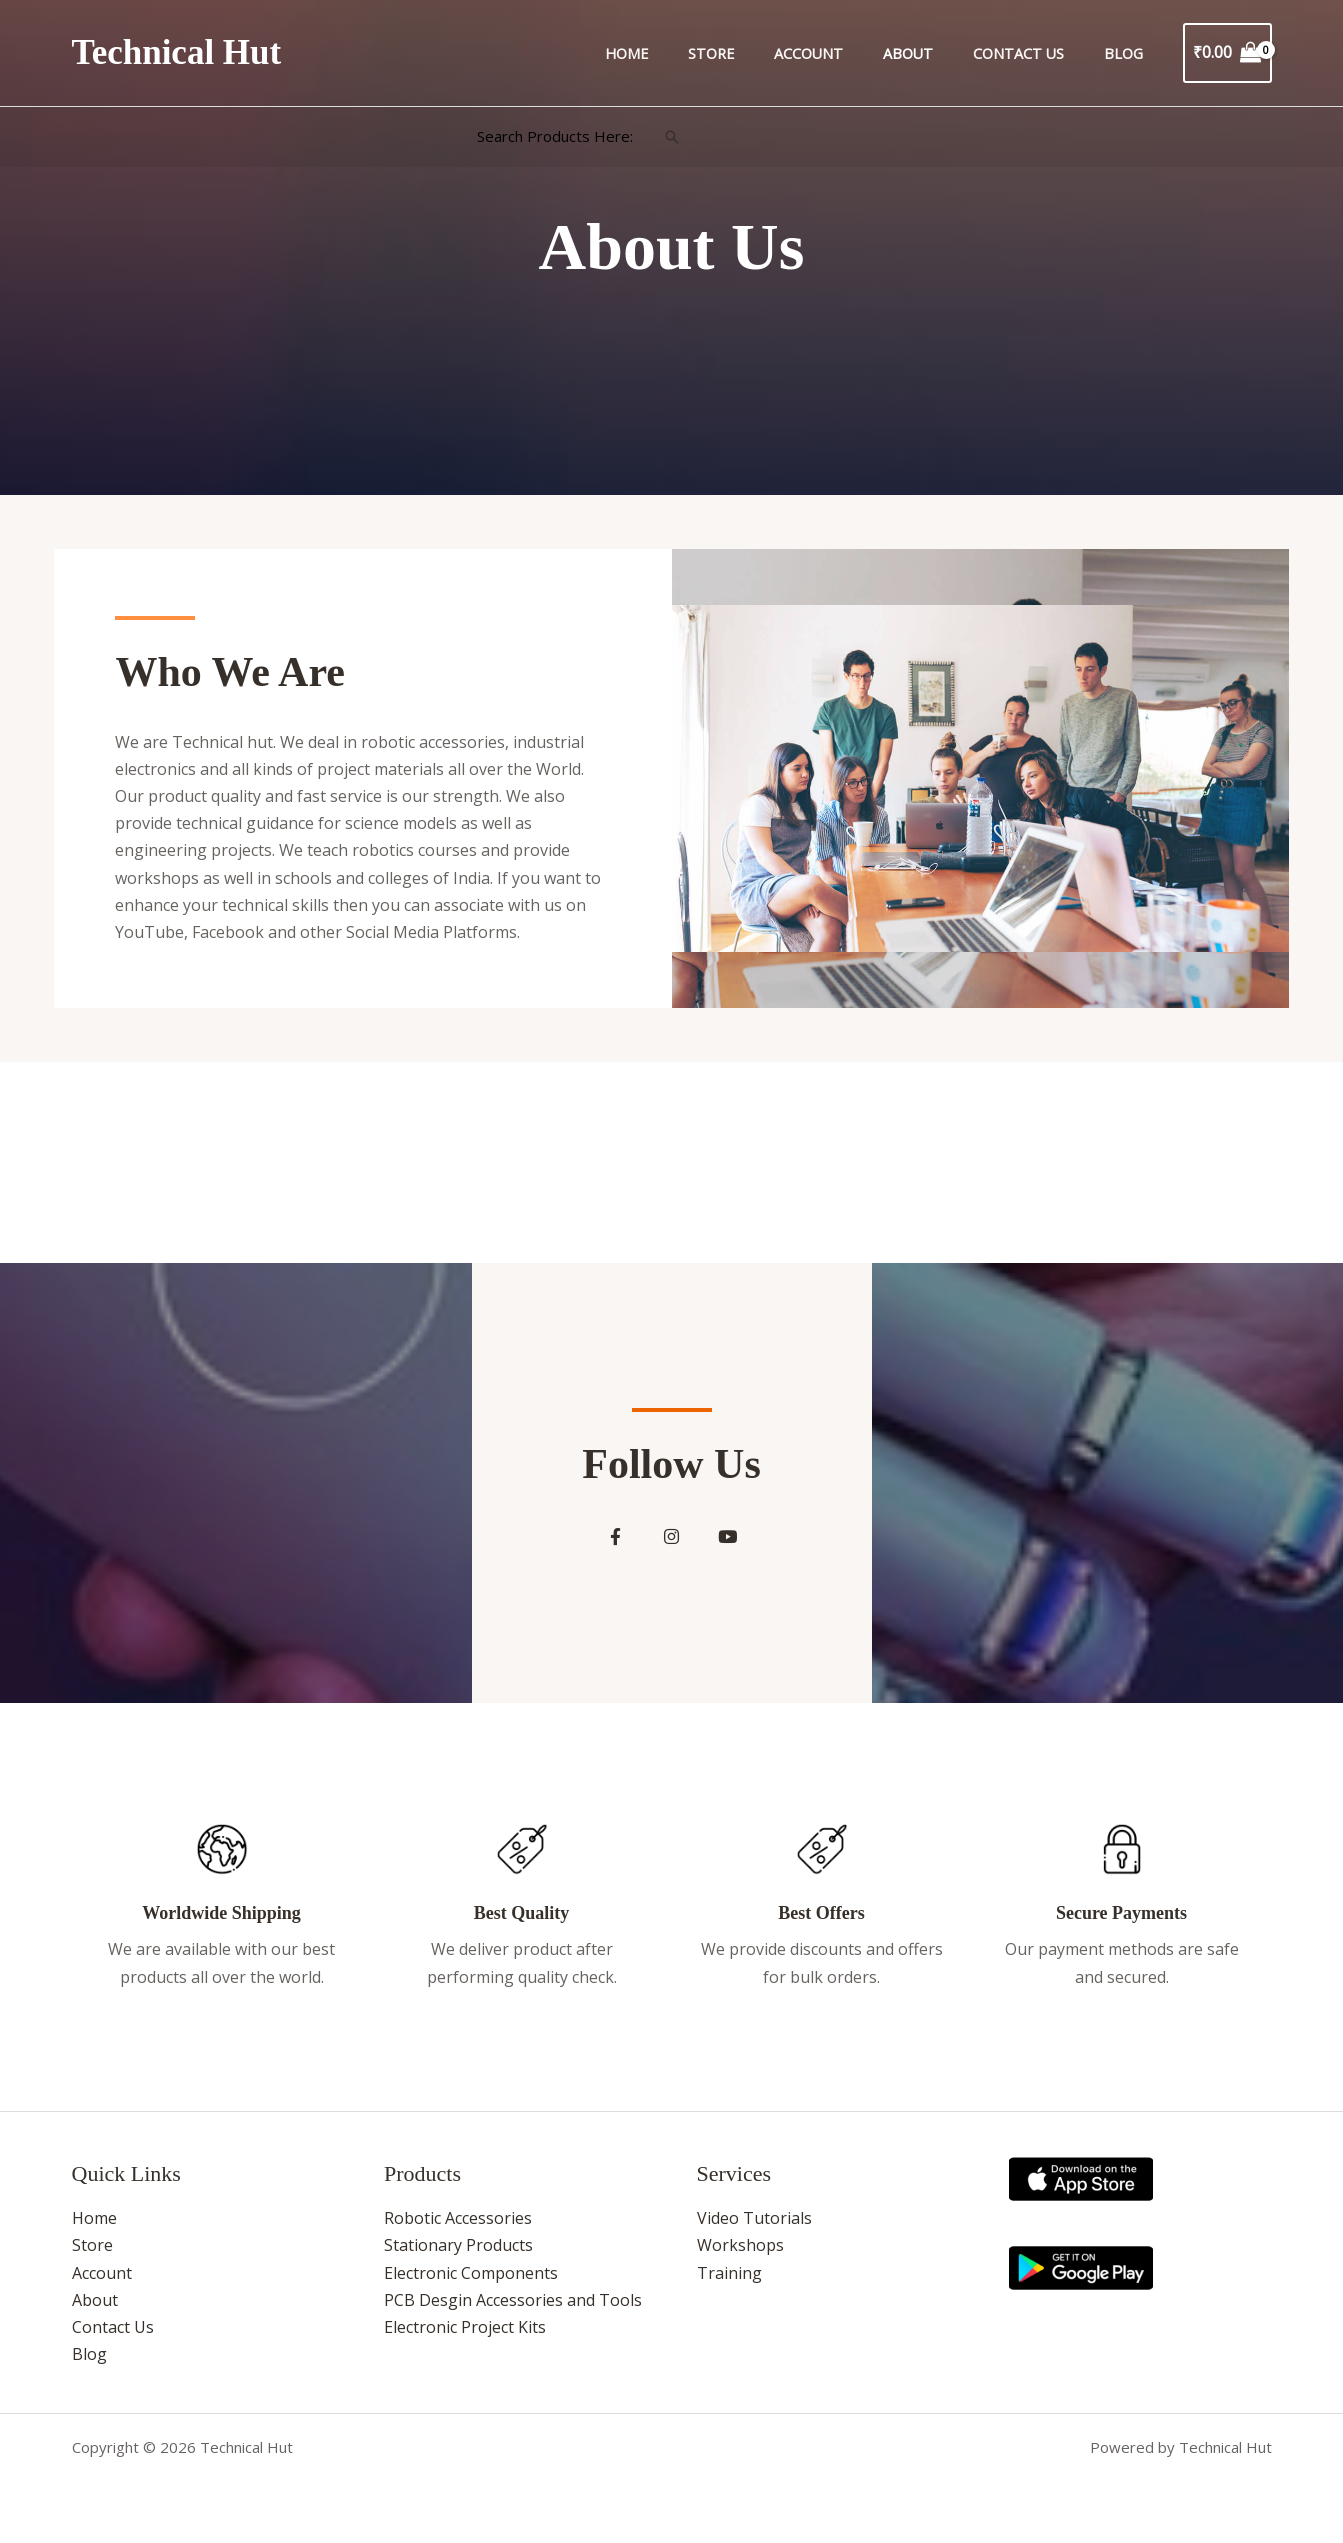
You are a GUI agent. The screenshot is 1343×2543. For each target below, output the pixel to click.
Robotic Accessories (458, 2227)
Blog (1128, 53)
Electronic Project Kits (465, 2336)
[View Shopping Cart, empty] (1227, 53)
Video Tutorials (754, 2227)
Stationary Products (458, 2254)
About (936, 53)
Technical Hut (177, 52)
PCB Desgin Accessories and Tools (513, 2308)
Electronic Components (471, 2281)
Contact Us (1035, 53)
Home (687, 53)
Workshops (740, 2254)
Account (847, 53)
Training (729, 2281)
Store (761, 53)
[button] (672, 137)
